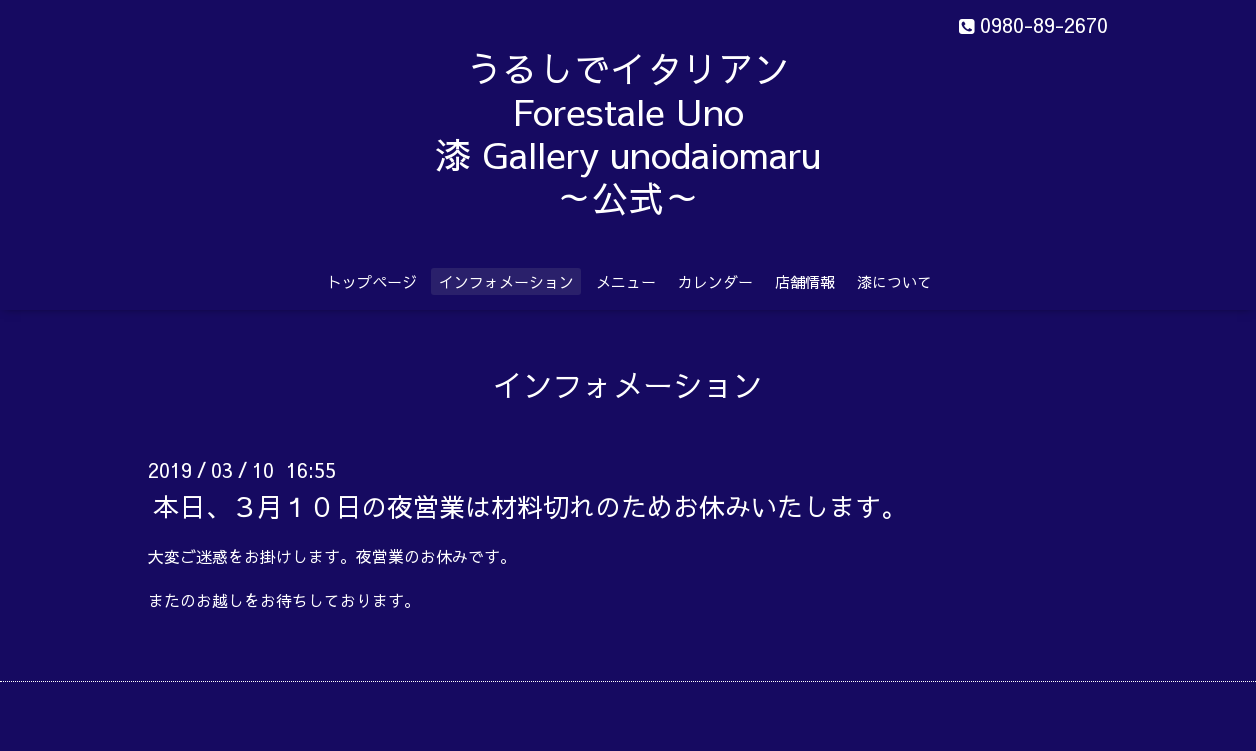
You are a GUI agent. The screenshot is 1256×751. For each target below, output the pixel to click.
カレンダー (715, 281)
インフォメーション (506, 281)
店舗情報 (805, 281)
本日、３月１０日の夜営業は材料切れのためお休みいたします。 (530, 505)
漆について (894, 281)
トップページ (372, 281)
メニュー (626, 281)
